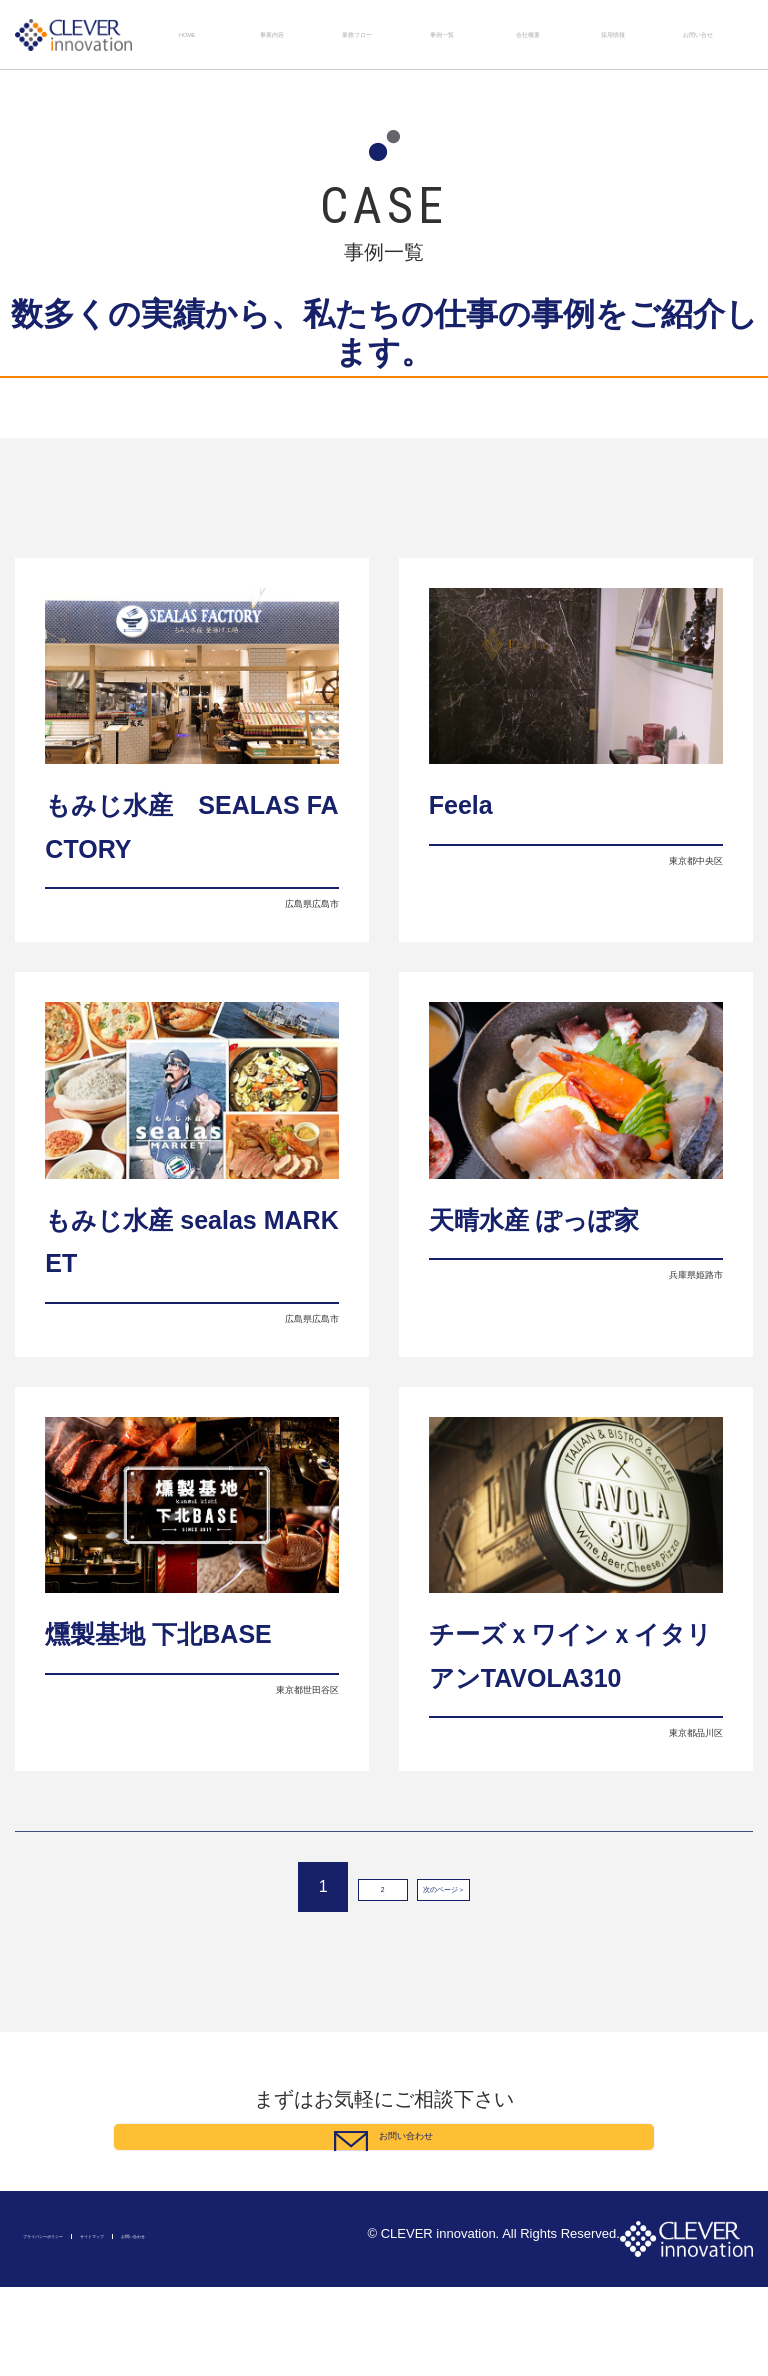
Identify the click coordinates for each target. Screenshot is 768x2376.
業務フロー (357, 34)
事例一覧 (442, 34)
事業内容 (272, 34)
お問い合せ (697, 34)
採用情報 (613, 34)
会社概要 (528, 34)
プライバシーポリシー (73, 2324)
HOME (187, 34)
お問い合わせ (247, 2324)
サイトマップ (170, 2324)
